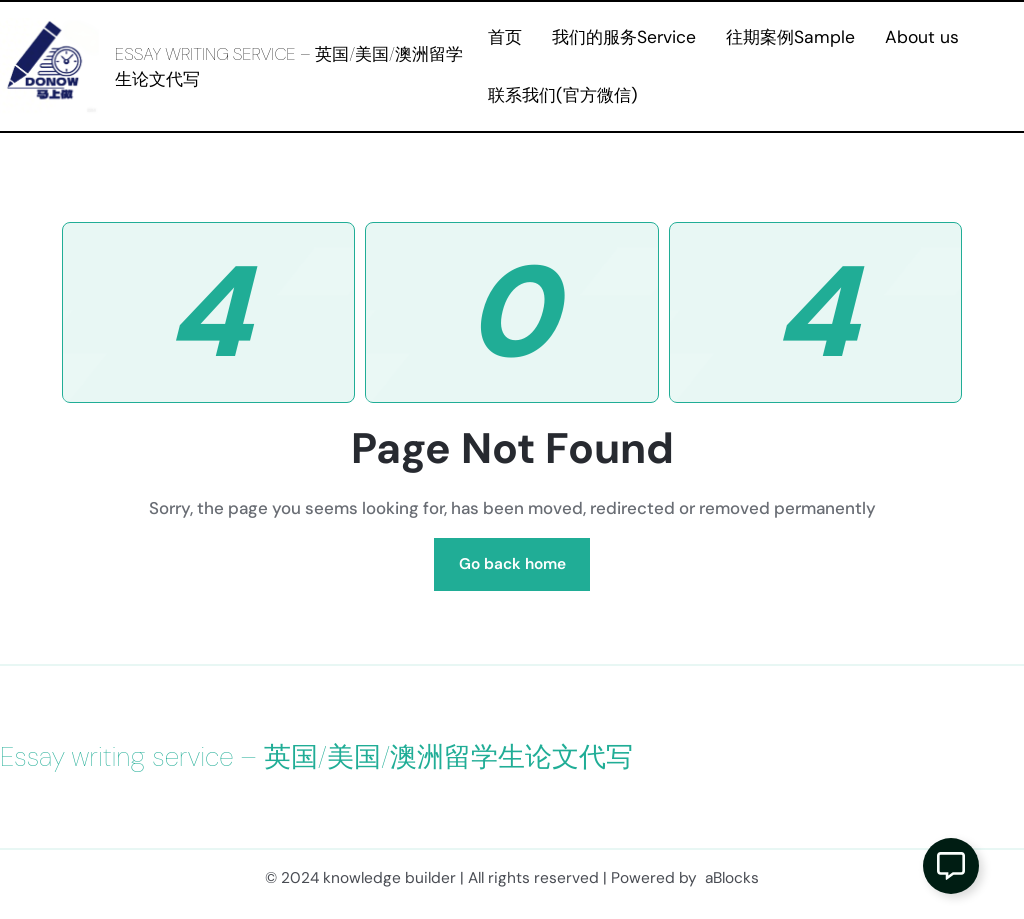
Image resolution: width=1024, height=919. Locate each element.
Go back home (512, 564)
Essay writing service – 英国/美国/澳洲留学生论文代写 (316, 756)
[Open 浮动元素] (951, 866)
